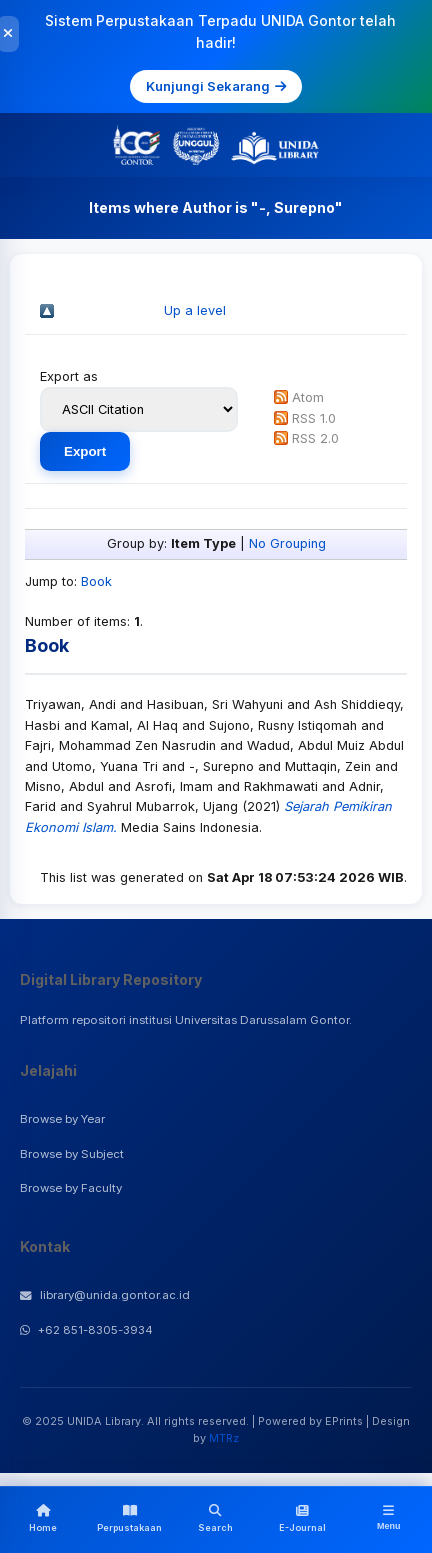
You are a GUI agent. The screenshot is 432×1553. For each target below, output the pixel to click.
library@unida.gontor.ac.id (105, 1295)
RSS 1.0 (314, 418)
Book (96, 581)
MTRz (224, 1438)
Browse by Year (62, 1119)
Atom (308, 397)
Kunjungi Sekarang (216, 86)
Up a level (195, 310)
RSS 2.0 (315, 438)
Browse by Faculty (71, 1188)
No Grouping (287, 543)
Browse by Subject (72, 1154)
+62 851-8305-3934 (86, 1330)
